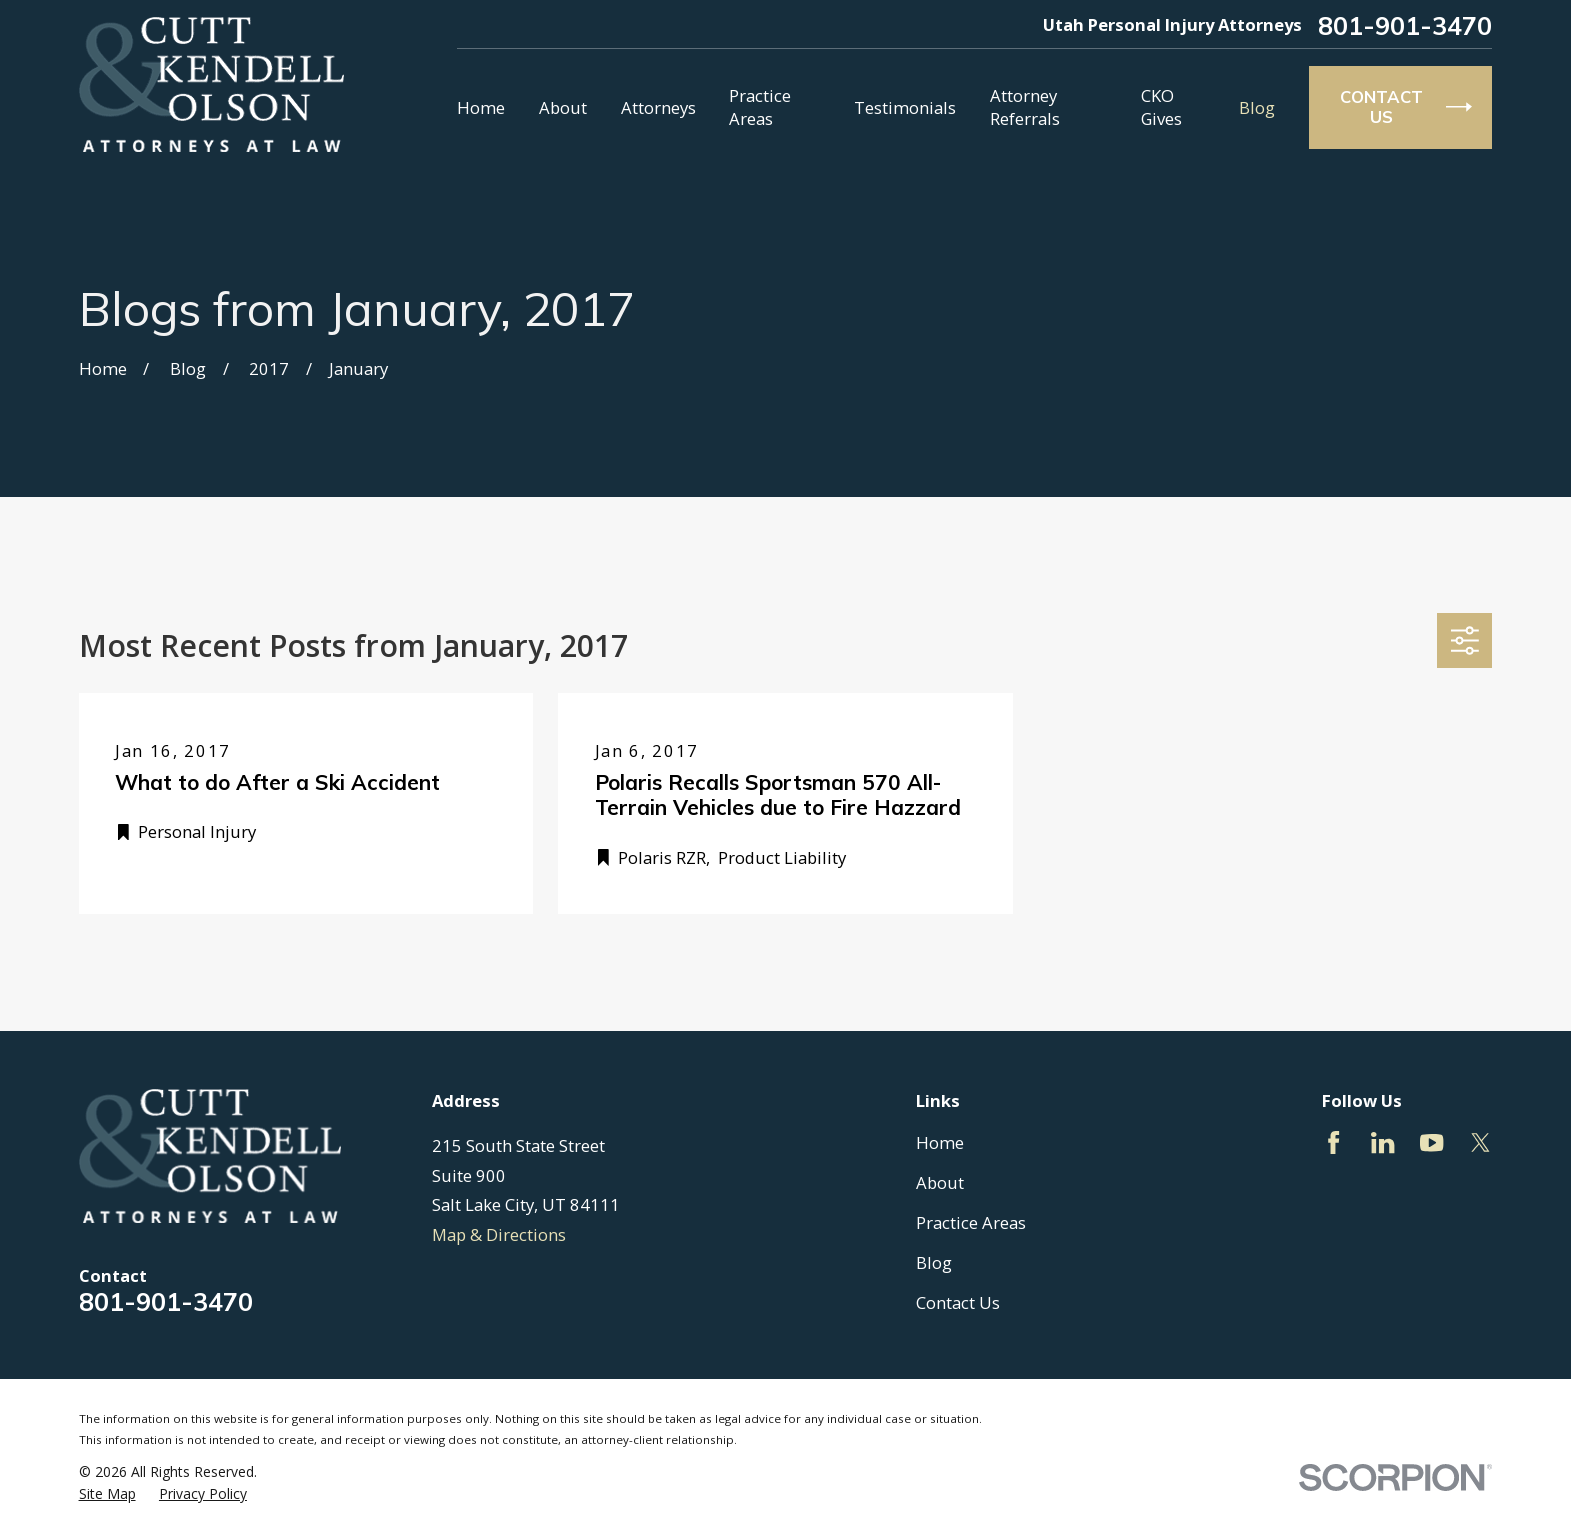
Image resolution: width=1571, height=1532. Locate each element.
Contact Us (958, 1302)
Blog (934, 1262)
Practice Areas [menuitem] (760, 107)
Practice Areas (971, 1222)
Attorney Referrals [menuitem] (1025, 107)
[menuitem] (107, 1494)
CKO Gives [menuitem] (1161, 107)
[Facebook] (1333, 1142)
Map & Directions (499, 1234)
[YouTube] (1431, 1142)
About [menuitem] (563, 107)
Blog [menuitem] (1257, 107)
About (940, 1182)
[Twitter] (1480, 1142)
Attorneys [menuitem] (658, 107)
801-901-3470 (1405, 25)
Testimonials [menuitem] (905, 107)
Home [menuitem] (481, 107)
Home (940, 1142)
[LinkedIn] (1382, 1142)
